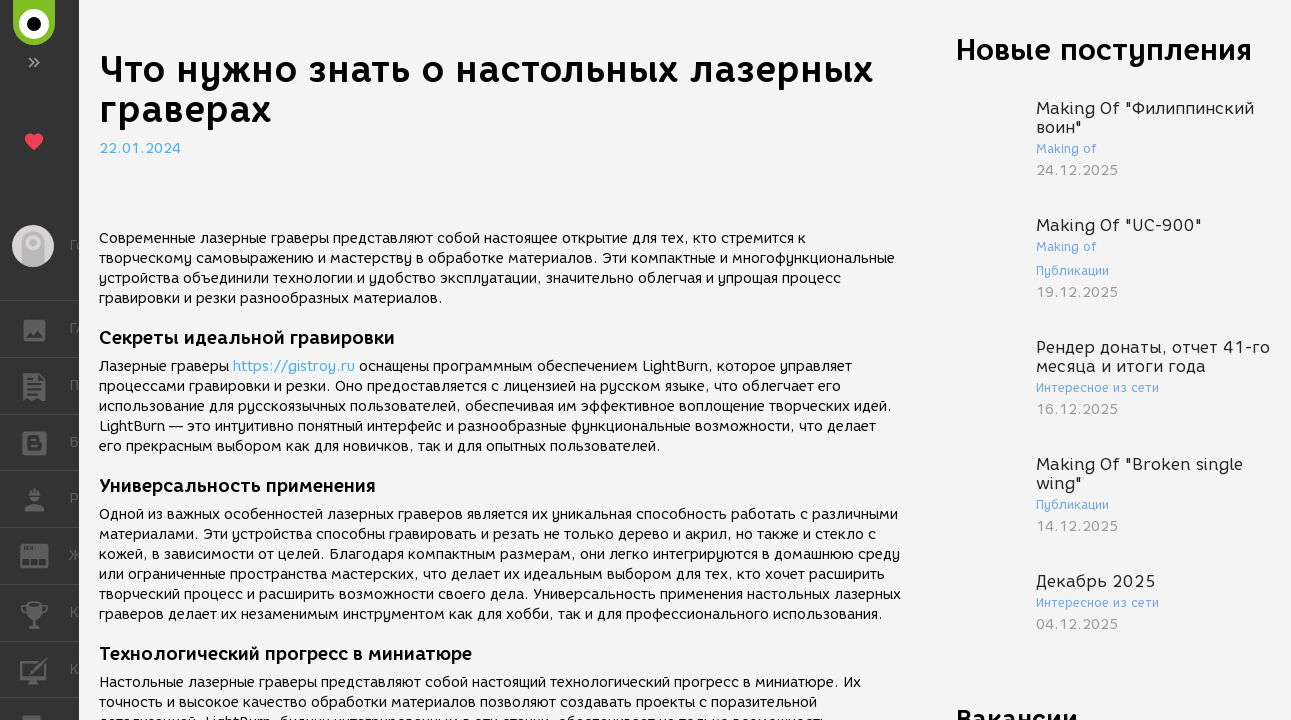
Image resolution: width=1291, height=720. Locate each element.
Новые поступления (1104, 49)
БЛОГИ (44, 441)
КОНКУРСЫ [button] (44, 613)
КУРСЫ (44, 668)
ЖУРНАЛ (44, 554)
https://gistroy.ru (294, 366)
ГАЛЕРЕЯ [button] (44, 329)
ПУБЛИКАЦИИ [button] (44, 386)
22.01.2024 (140, 148)
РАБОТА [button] (44, 499)
